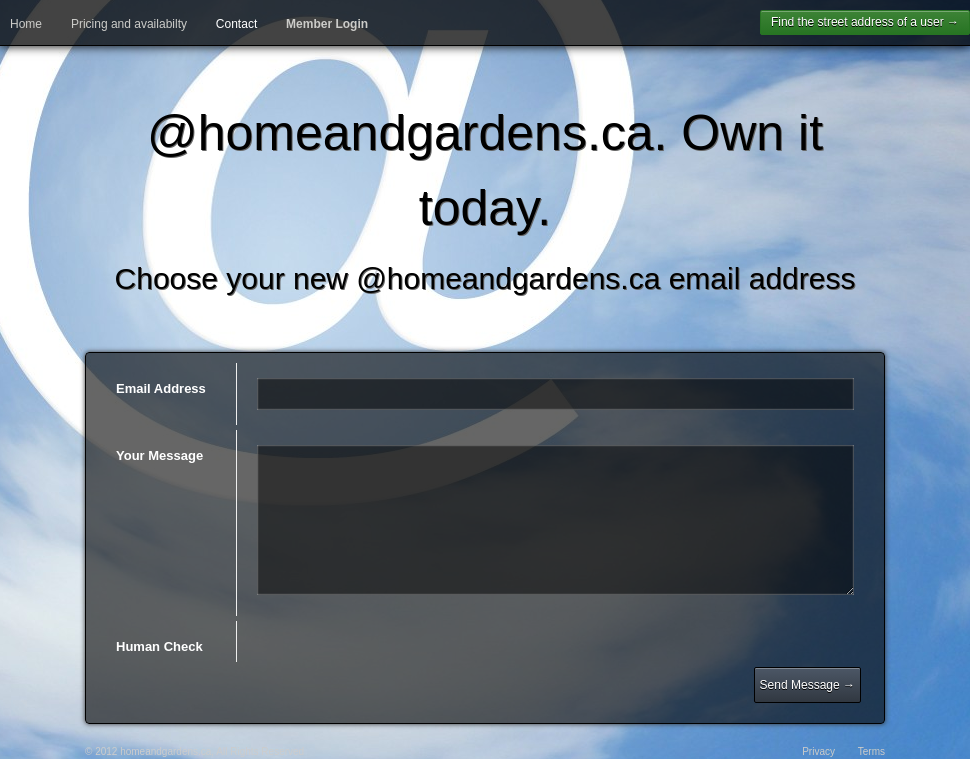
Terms (871, 751)
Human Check (159, 646)
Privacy (818, 751)
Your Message (159, 455)
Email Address (161, 388)
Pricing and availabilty (129, 24)
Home (26, 24)
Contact (236, 24)
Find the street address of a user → (865, 22)
